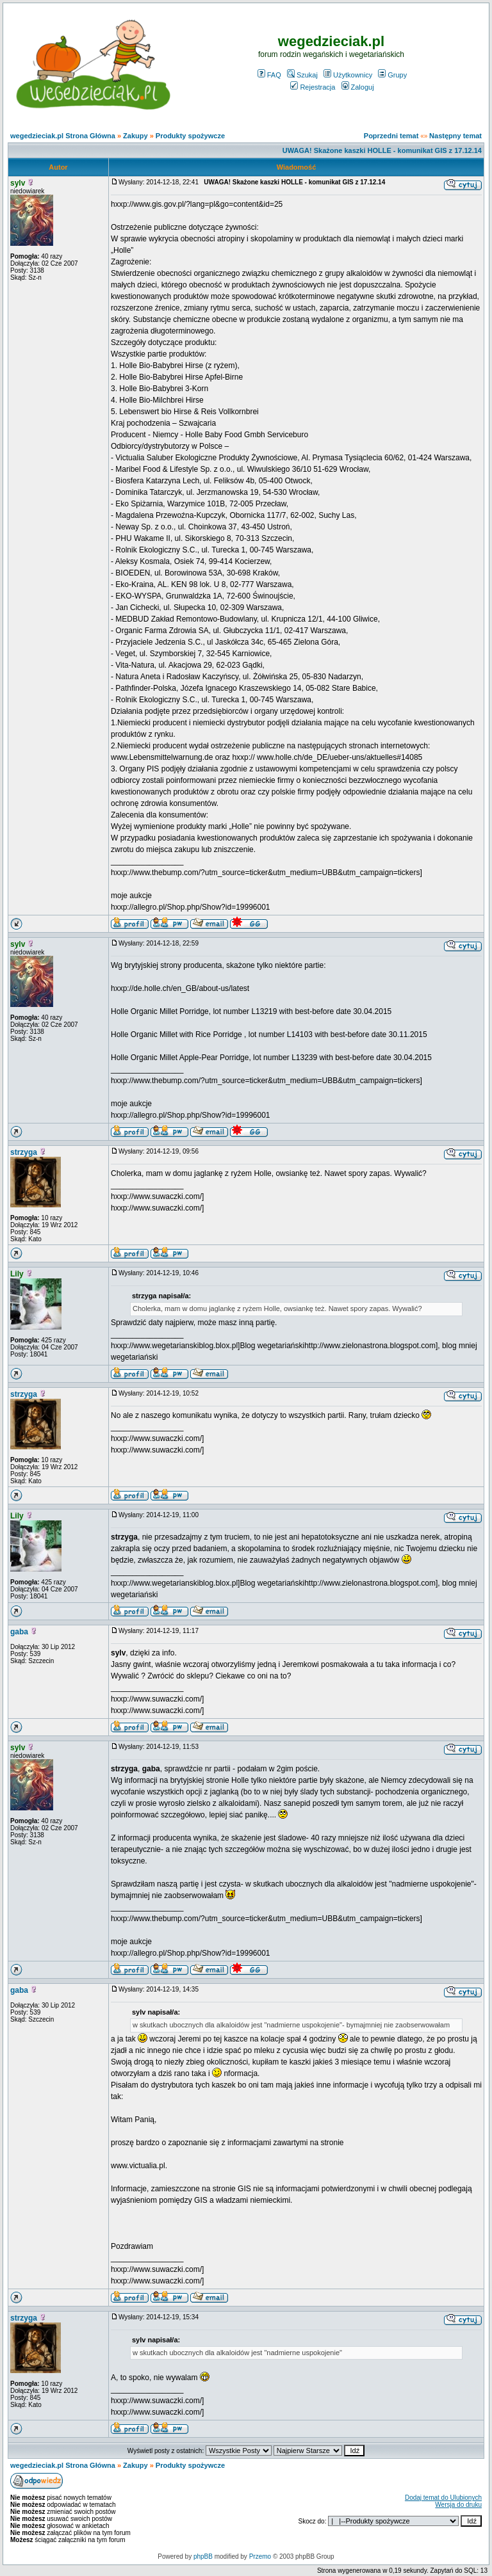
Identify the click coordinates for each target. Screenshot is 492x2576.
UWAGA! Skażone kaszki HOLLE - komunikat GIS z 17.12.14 (382, 150)
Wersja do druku (458, 2504)
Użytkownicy (348, 75)
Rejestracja (312, 87)
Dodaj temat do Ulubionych (443, 2497)
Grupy (392, 75)
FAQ (269, 75)
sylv (17, 183)
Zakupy (135, 136)
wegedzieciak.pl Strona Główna (62, 136)
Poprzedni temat (391, 136)
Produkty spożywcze (190, 136)
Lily (17, 1273)
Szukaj (302, 75)
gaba (19, 1631)
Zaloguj (357, 87)
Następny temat (455, 136)
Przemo (260, 2556)
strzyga (23, 1152)
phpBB (203, 2556)
